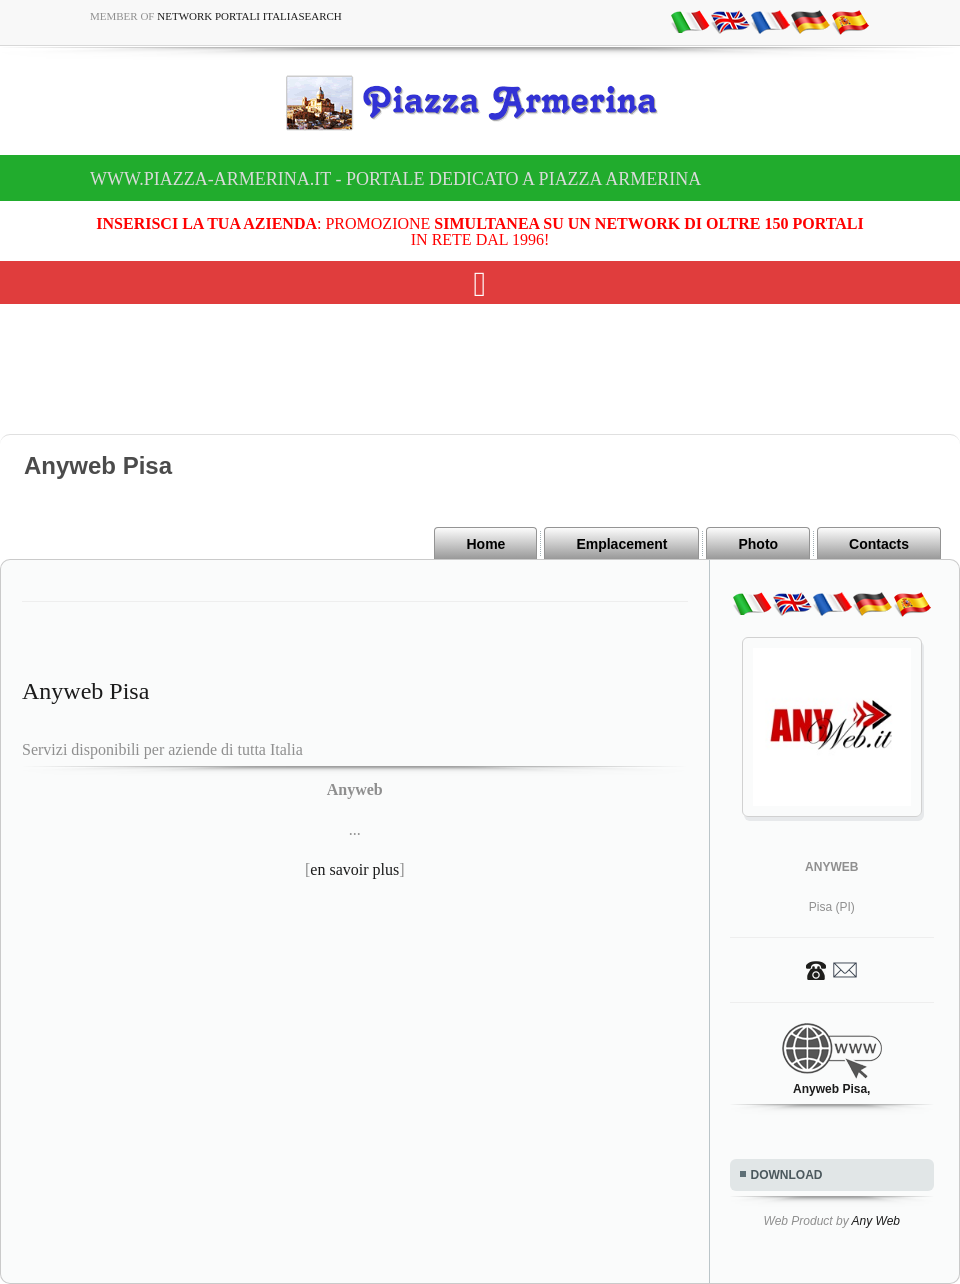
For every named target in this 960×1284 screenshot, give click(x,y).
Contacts (879, 544)
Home (485, 544)
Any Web (876, 1221)
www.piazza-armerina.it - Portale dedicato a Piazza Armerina (395, 179)
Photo (758, 544)
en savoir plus (354, 869)
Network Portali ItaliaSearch (249, 16)
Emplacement (621, 544)
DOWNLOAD (787, 1175)
